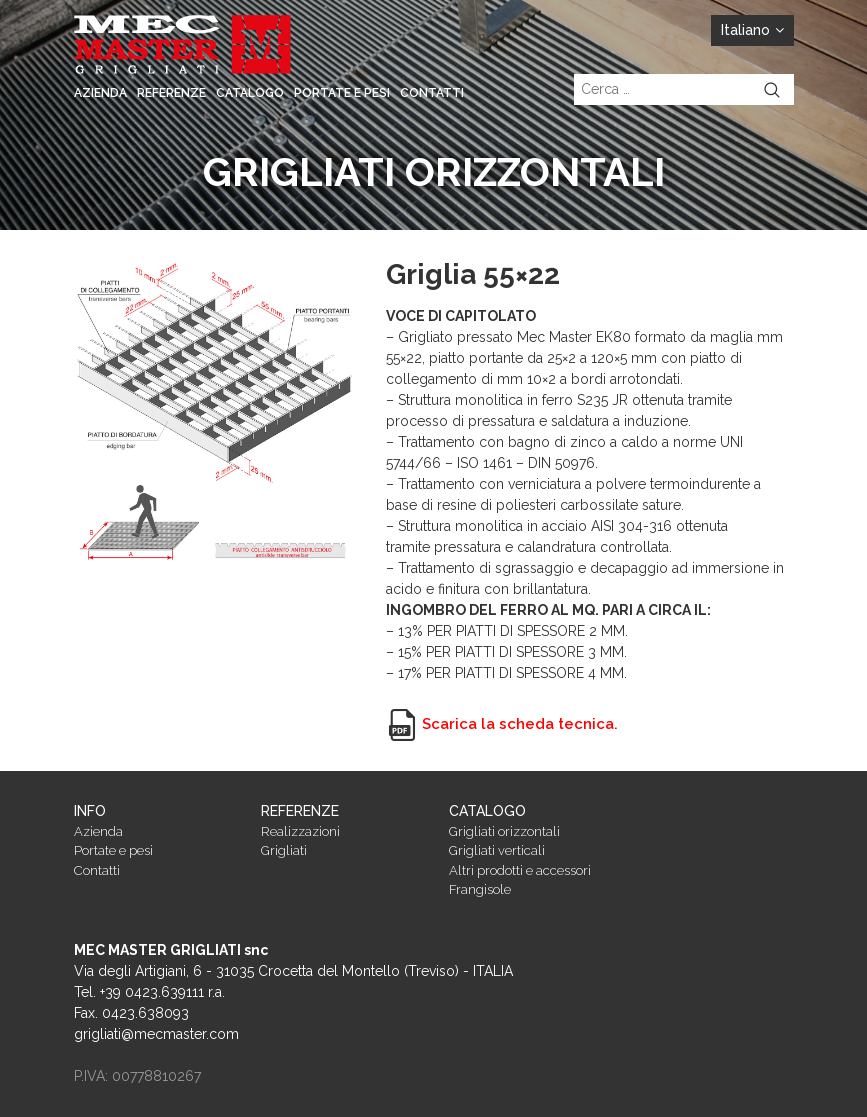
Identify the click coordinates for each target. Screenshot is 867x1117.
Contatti (432, 93)
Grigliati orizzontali (504, 831)
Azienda (100, 93)
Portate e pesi (342, 93)
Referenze (171, 93)
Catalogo (250, 93)
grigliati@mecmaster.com (156, 1034)
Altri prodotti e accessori (520, 870)
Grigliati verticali (497, 850)
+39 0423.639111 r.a (161, 992)
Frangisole (480, 889)
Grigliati (284, 850)
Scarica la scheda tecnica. (502, 724)
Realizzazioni (300, 831)
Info (90, 811)
